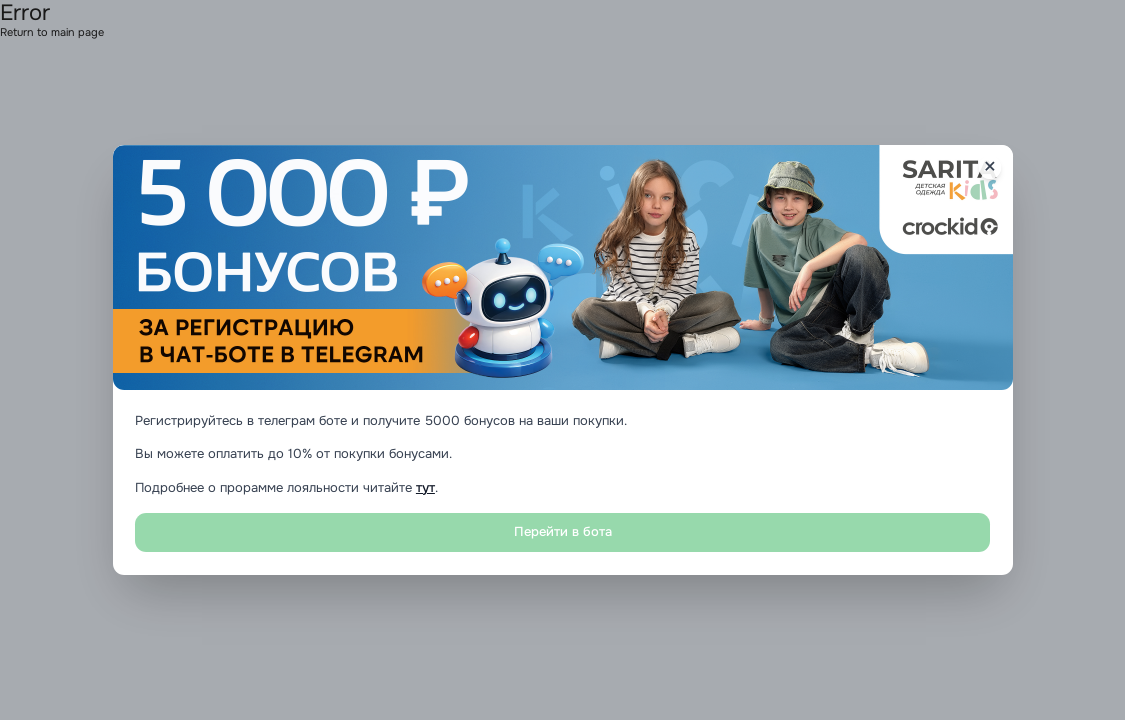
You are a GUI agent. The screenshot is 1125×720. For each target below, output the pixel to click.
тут (425, 488)
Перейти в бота (563, 532)
